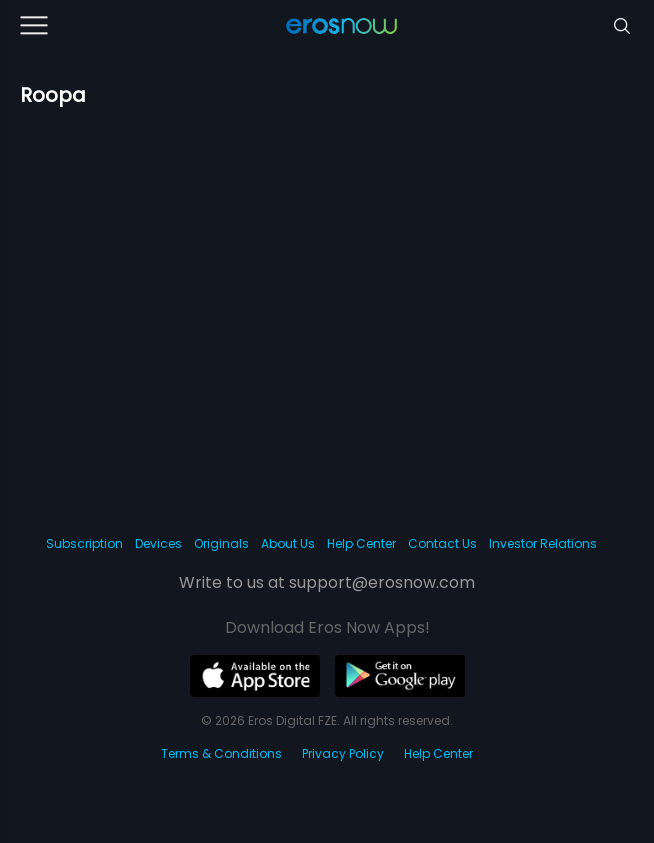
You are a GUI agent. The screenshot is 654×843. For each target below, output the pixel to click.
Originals (221, 543)
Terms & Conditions (221, 753)
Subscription (84, 543)
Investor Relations (543, 543)
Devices (158, 543)
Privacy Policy (343, 753)
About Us (288, 543)
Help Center (361, 543)
